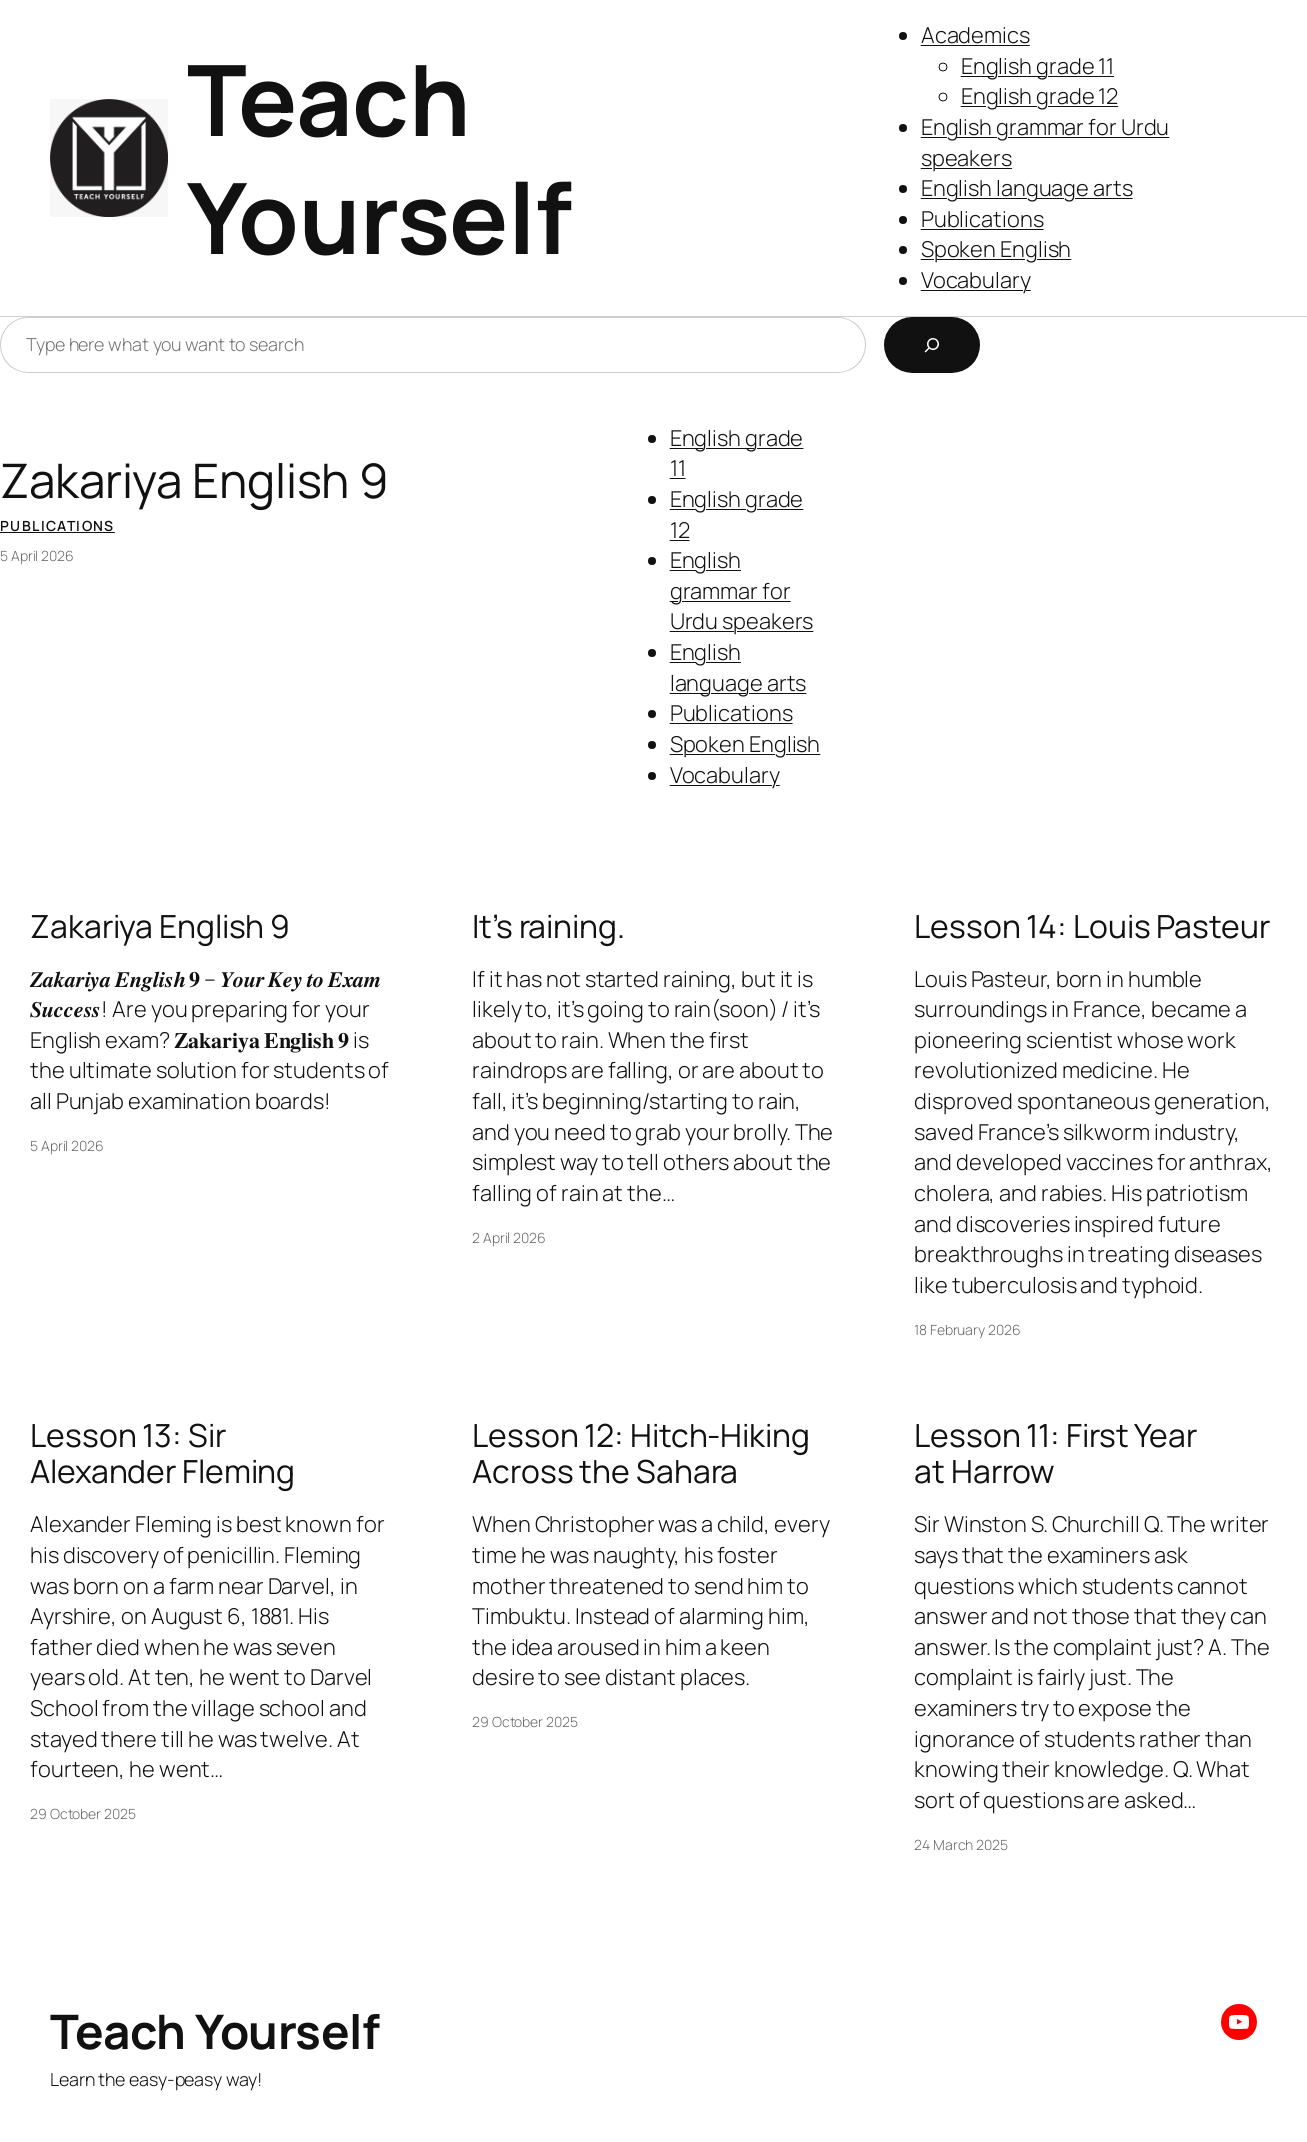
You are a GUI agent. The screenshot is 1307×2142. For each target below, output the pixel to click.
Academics (975, 35)
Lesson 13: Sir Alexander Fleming (162, 1454)
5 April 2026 (37, 555)
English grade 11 (1037, 66)
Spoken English (996, 249)
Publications (982, 219)
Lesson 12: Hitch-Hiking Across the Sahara (641, 1454)
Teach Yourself (379, 157)
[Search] (932, 345)
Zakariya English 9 (194, 480)
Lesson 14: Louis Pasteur (1092, 927)
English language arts (1027, 188)
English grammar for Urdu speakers (742, 590)
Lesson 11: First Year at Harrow (1055, 1454)
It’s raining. (548, 927)
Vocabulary (976, 280)
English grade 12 (1039, 96)
